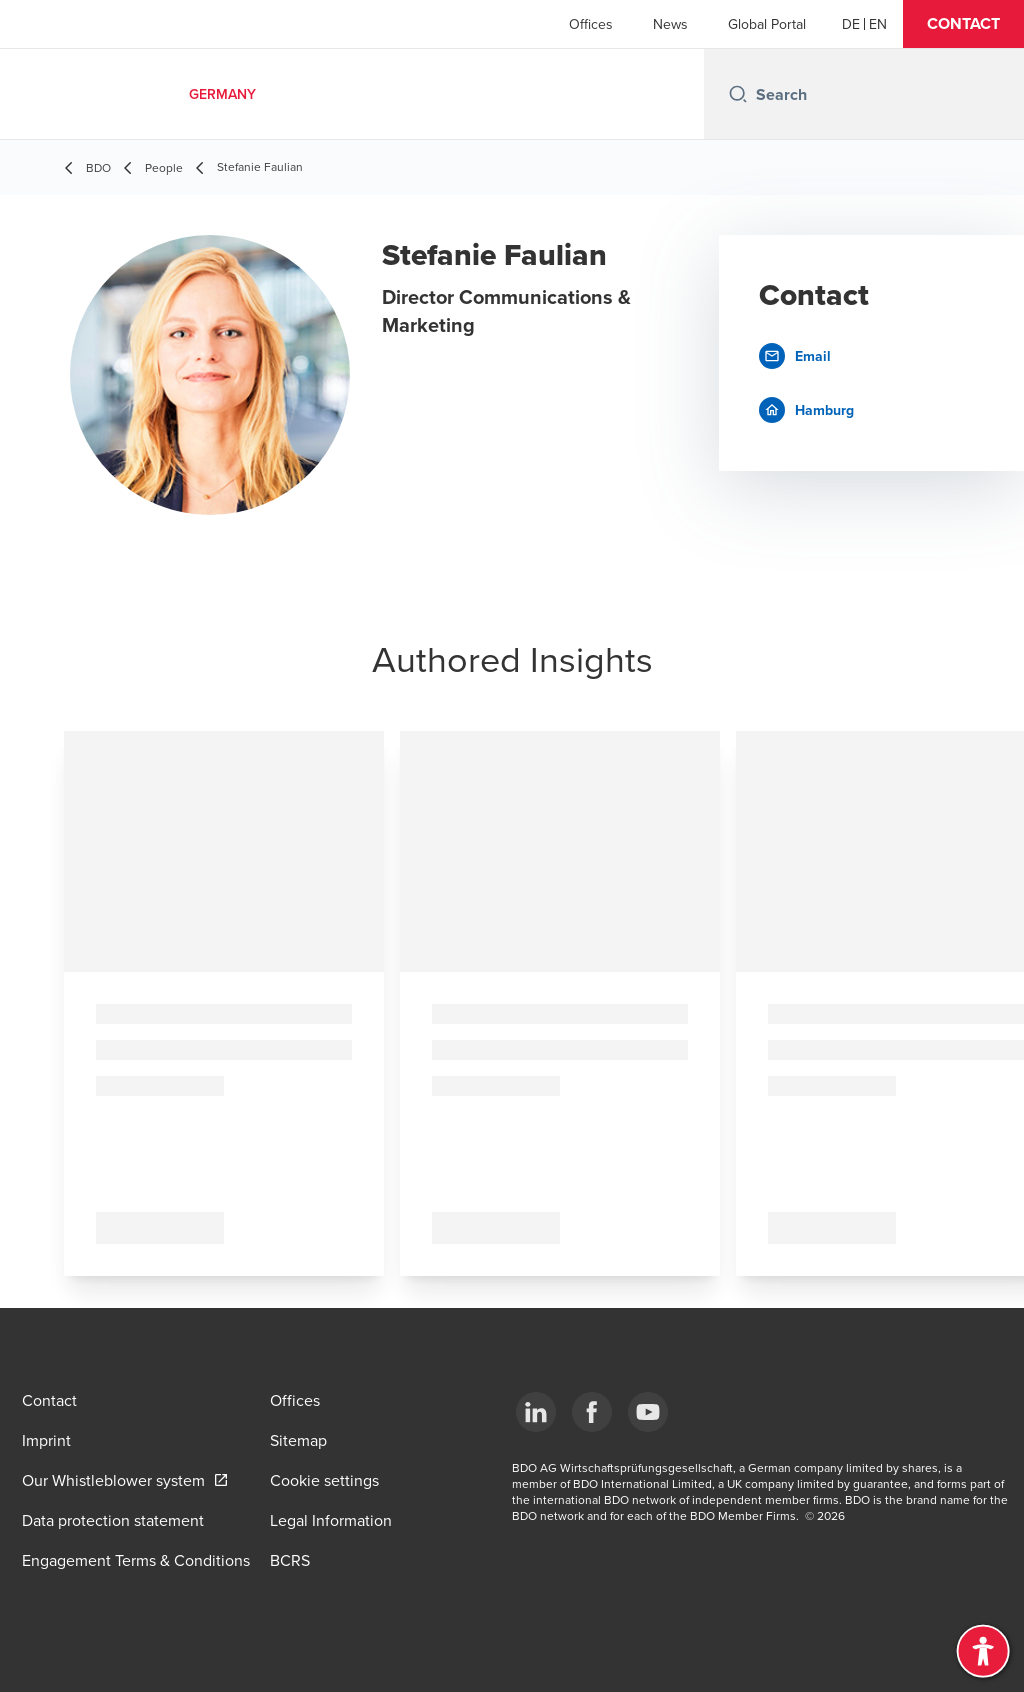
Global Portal (767, 24)
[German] (851, 24)
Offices (591, 24)
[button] (963, 24)
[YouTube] (648, 1412)
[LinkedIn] (536, 1412)
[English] (878, 24)
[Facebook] (592, 1412)
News (670, 24)
